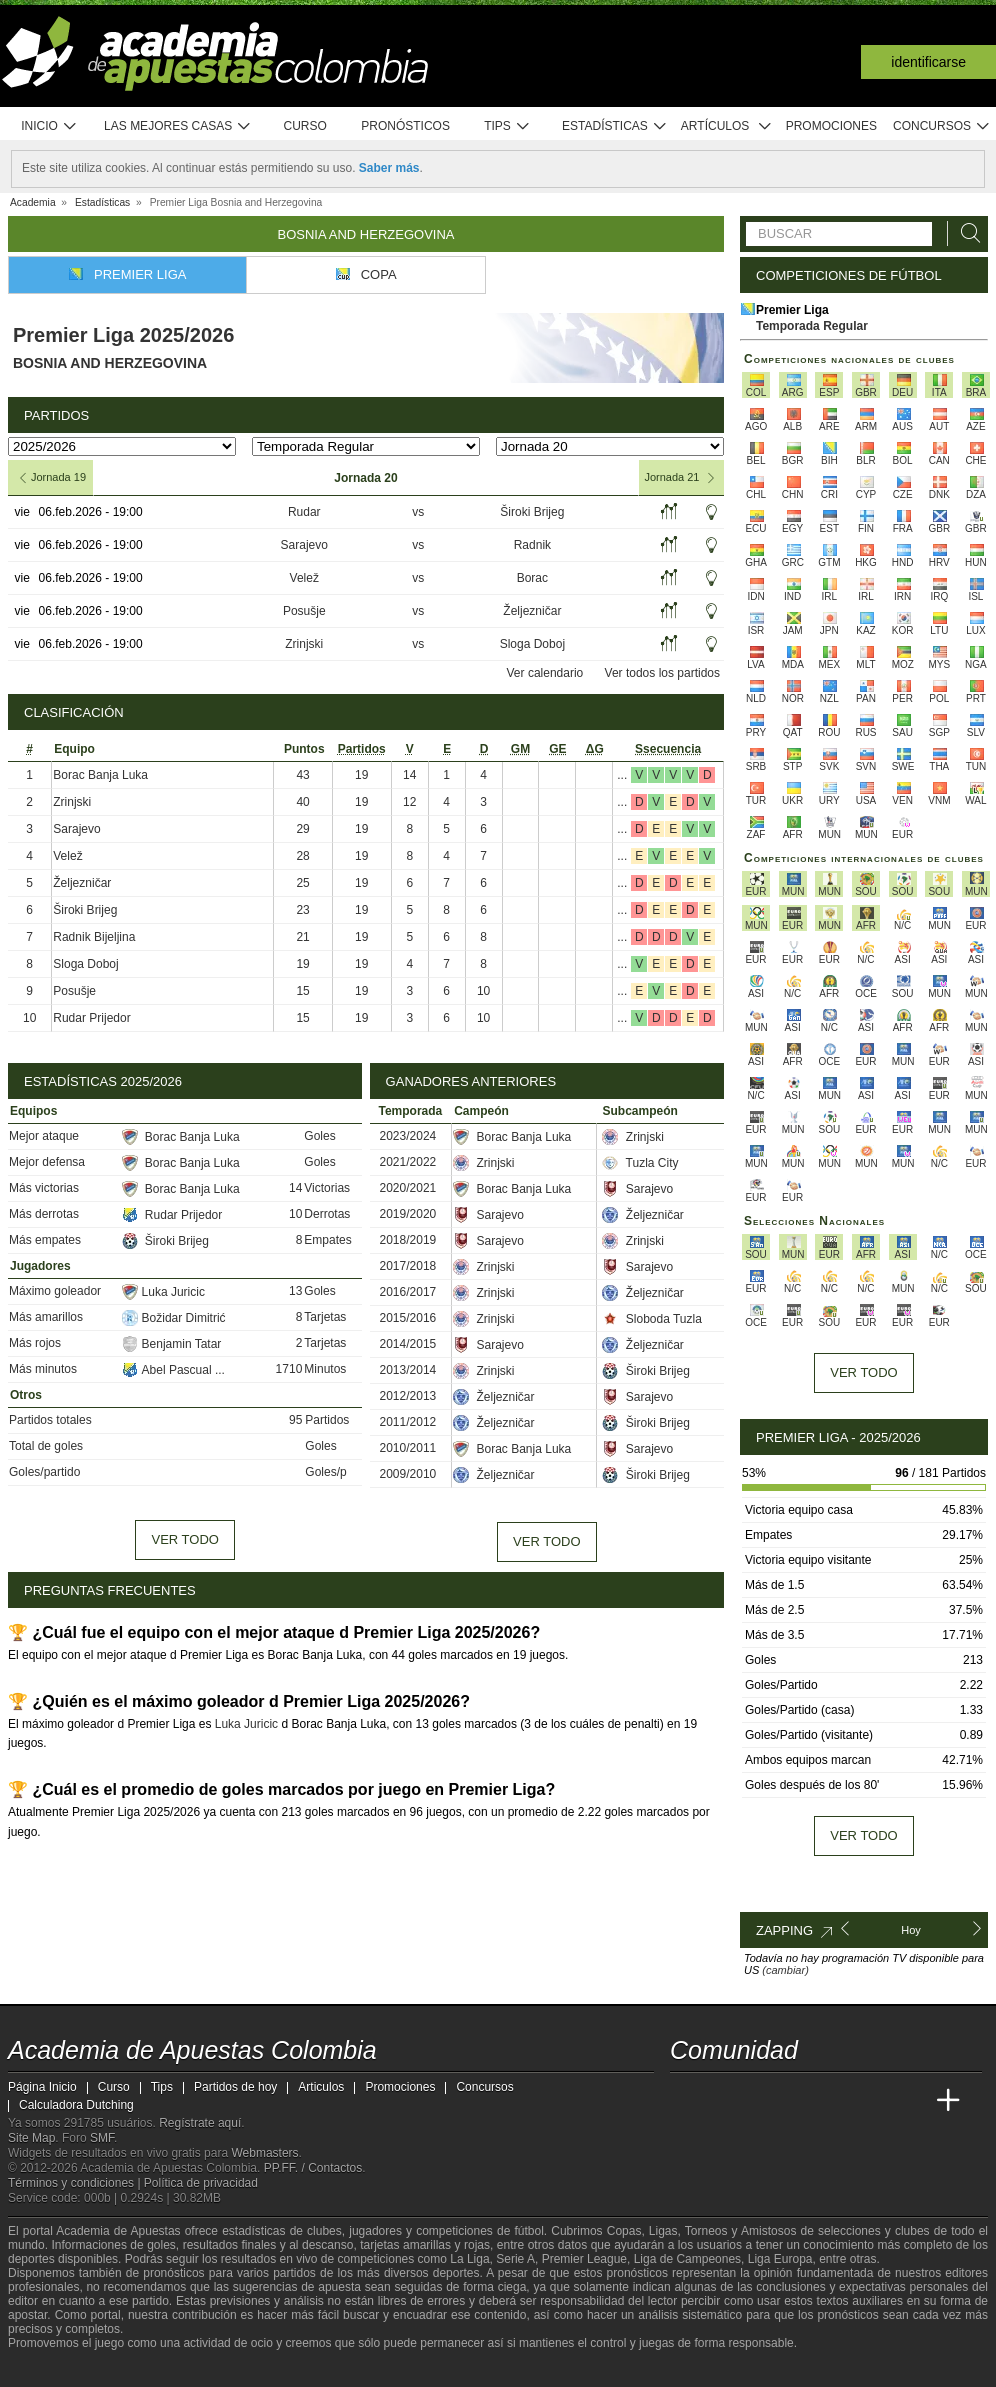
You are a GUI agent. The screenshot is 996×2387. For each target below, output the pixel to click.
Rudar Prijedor (91, 1018)
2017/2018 (408, 1266)
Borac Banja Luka (100, 775)
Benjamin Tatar (172, 1344)
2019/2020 (408, 1214)
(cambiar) (785, 1970)
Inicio (49, 126)
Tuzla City (640, 1163)
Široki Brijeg (532, 512)
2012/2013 (408, 1396)
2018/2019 (408, 1240)
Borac (532, 578)
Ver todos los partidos (662, 673)
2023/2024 (408, 1136)
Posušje (304, 611)
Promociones (831, 126)
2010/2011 (408, 1448)
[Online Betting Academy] (799, 2101)
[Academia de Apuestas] (836, 2101)
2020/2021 (408, 1188)
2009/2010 (408, 1474)
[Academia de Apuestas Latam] (874, 2101)
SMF (102, 2138)
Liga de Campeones (687, 2259)
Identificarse (928, 62)
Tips (507, 126)
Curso (305, 126)
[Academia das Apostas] (724, 2101)
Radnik (532, 545)
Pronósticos (405, 126)
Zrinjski (304, 644)
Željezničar (532, 611)
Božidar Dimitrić (174, 1318)
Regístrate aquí (200, 2123)
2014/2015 (408, 1344)
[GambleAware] (54, 2370)
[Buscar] (965, 233)
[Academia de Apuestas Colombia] (687, 2101)
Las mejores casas (178, 126)
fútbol (528, 2231)
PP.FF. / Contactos (313, 2168)
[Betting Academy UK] (911, 2101)
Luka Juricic (163, 1292)
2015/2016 (408, 1318)
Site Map (31, 2138)
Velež (304, 578)
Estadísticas (614, 126)
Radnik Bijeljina (94, 937)
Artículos (726, 126)
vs (418, 512)
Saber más (389, 168)
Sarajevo (304, 545)
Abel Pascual (168, 1370)
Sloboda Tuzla (651, 1319)
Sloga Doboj (532, 644)
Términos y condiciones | (76, 2183)
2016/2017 (408, 1292)
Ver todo (184, 1539)
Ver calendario (545, 673)
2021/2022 (408, 1162)
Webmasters (264, 2153)
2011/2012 (408, 1422)
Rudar (304, 512)
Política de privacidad (201, 2183)
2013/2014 (408, 1370)
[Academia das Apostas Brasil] (762, 2101)
